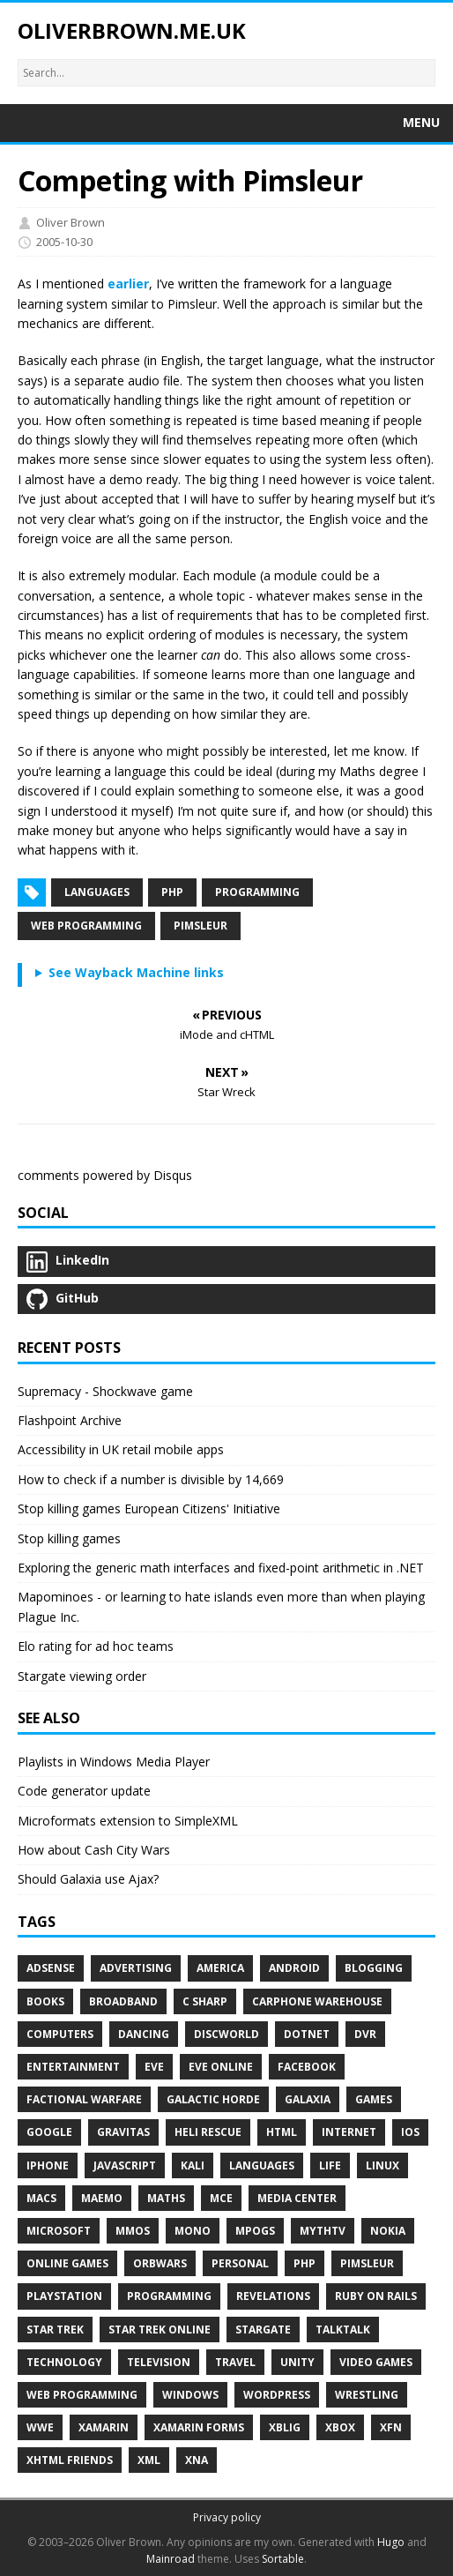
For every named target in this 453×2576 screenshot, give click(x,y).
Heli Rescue (208, 2131)
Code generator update (84, 1790)
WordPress (276, 2394)
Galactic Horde (213, 2099)
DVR (365, 2034)
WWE (40, 2427)
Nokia (387, 2230)
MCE (221, 2198)
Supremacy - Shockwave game (105, 1391)
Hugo (391, 2542)
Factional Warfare (84, 2099)
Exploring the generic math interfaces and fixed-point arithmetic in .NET (221, 1567)
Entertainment (73, 2066)
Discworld (226, 2034)
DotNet (307, 2034)
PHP (172, 892)
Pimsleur (200, 925)
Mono (193, 2230)
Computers (59, 2034)
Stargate (263, 2329)
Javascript (124, 2165)
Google (49, 2131)
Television (158, 2362)
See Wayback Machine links (136, 972)
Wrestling (366, 2394)
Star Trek (55, 2329)
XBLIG (285, 2427)
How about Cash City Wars (94, 1849)
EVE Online (221, 2066)
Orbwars (160, 2263)
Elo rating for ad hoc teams (96, 1646)
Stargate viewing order (82, 1676)
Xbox (340, 2427)
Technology (64, 2362)
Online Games (67, 2263)
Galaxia (307, 2099)
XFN (391, 2427)
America (220, 1967)
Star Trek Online (159, 2329)
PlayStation (64, 2296)
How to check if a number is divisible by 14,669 (151, 1479)
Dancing (143, 2034)
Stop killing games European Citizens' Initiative (149, 1508)
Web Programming (86, 925)
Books (45, 2001)
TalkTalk (343, 2329)
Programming (257, 892)
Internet (349, 2131)
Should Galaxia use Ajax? (88, 1878)
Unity (297, 2362)
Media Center (297, 2198)
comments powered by (105, 1175)
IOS (410, 2131)
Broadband (123, 2001)
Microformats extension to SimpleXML (128, 1820)
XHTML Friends (69, 2460)
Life (330, 2165)
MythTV (322, 2230)
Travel (235, 2362)
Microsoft (58, 2230)
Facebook (307, 2066)
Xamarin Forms (198, 2427)
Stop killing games (69, 1538)
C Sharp (204, 2001)
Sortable (283, 2558)
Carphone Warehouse (317, 2001)
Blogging (374, 1967)
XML (148, 2460)
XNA (196, 2460)
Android (294, 1967)
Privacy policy (227, 2517)
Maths (166, 2198)
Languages (97, 892)
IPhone (47, 2165)
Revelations (273, 2296)
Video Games (375, 2362)
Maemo (102, 2198)
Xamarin (103, 2427)
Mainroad (170, 2558)
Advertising (136, 1967)
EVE (154, 2066)
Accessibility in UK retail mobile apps (121, 1449)
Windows (190, 2394)
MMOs (132, 2230)
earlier (128, 283)
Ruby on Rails (376, 2296)
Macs (41, 2198)
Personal (240, 2263)
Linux (382, 2165)
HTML (281, 2131)
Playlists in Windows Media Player (114, 1761)
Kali (192, 2165)
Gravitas (123, 2131)
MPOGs (255, 2230)
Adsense (50, 1967)
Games (373, 2099)
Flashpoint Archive (70, 1420)
